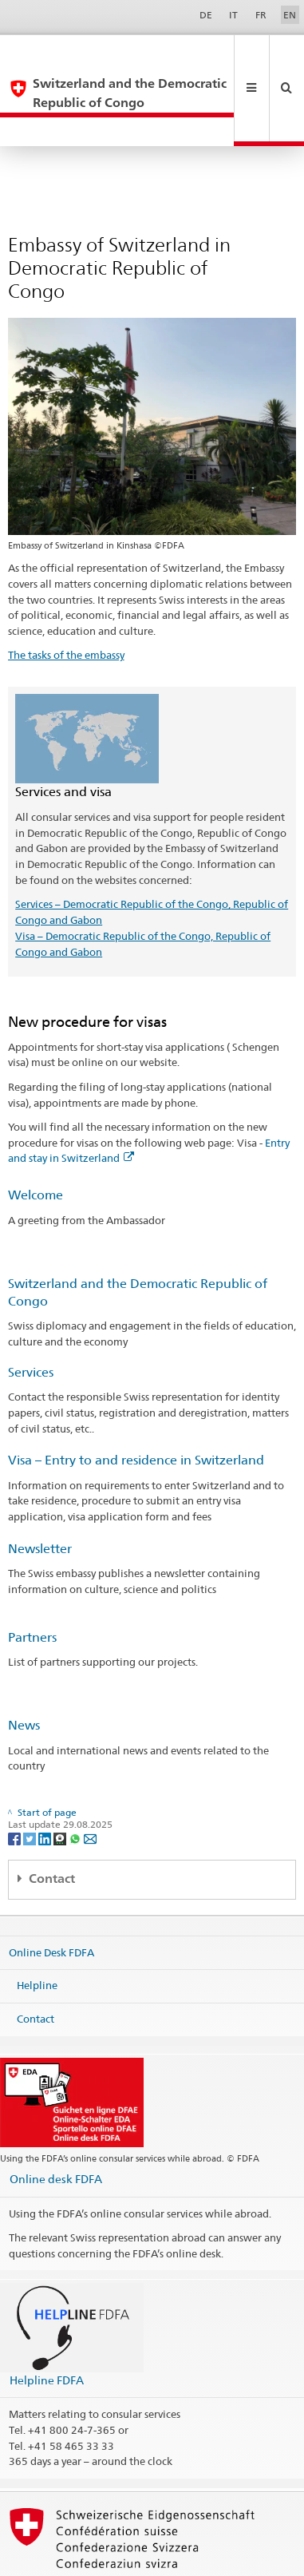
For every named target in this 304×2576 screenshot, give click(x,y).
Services (30, 1314)
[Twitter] (30, 1780)
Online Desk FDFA (51, 1894)
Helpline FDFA (47, 2322)
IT (233, 15)
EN (289, 15)
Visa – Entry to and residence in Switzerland (136, 1402)
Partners (32, 1579)
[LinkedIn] (45, 1780)
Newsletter (40, 1491)
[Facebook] (15, 1780)
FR (260, 15)
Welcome (35, 1137)
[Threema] (61, 1780)
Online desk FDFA (56, 2121)
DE (205, 15)
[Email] (90, 1780)
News (24, 1667)
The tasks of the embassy (66, 597)
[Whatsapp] (76, 1780)
